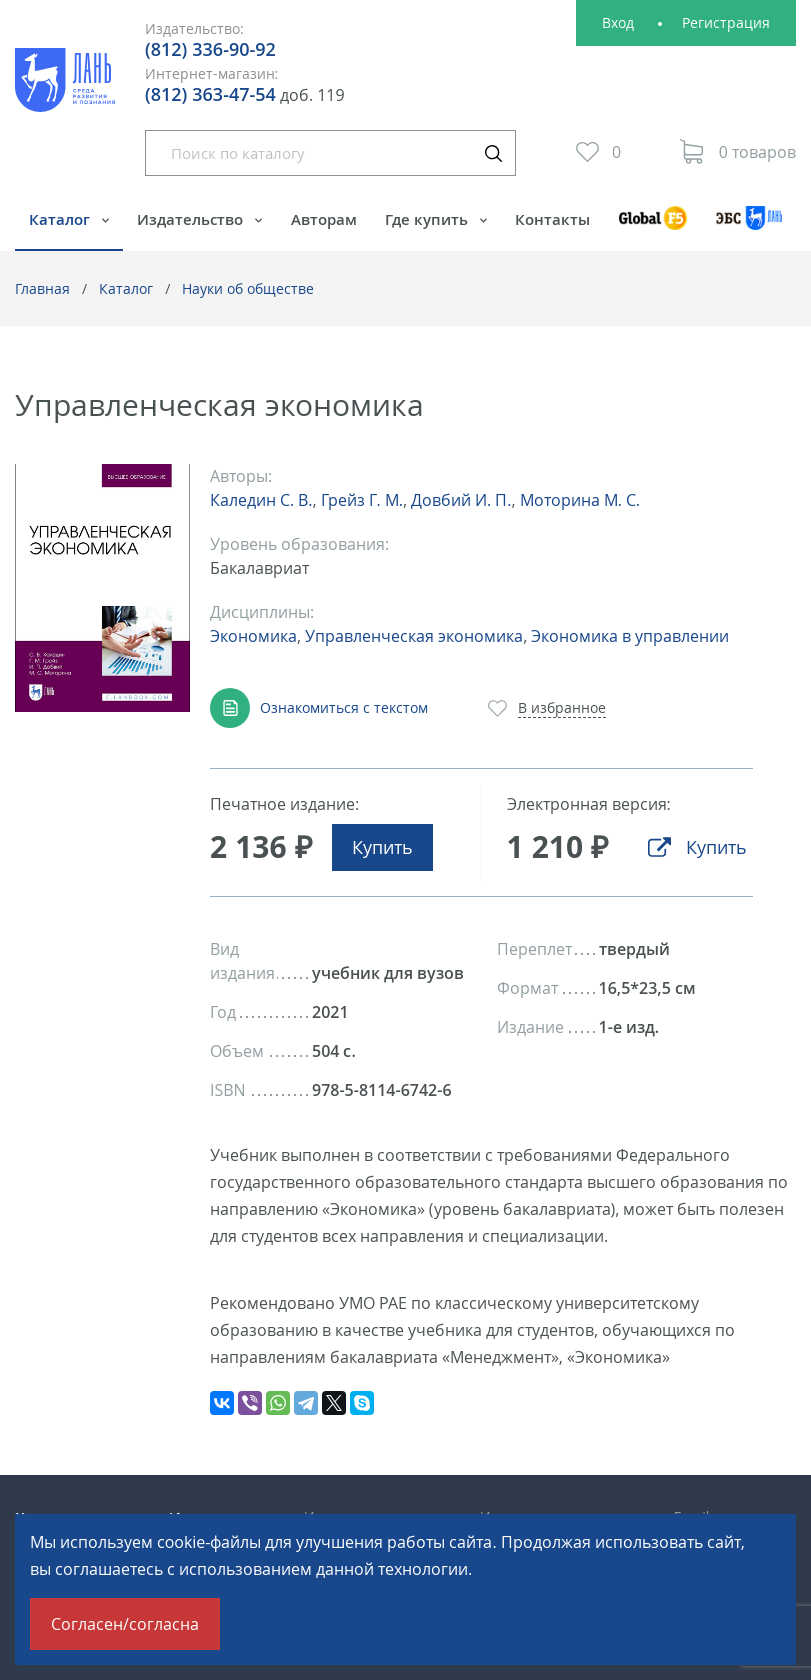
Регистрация (726, 22)
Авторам (324, 219)
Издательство (192, 219)
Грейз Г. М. (362, 500)
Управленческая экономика (414, 636)
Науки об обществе (248, 288)
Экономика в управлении (630, 636)
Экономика (253, 636)
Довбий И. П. (461, 500)
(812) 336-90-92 (210, 49)
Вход (618, 22)
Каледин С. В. (261, 500)
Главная (42, 288)
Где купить (428, 219)
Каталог (61, 219)
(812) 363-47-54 (210, 94)
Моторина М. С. (580, 500)
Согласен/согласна (125, 1624)
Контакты (552, 219)
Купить (382, 847)
